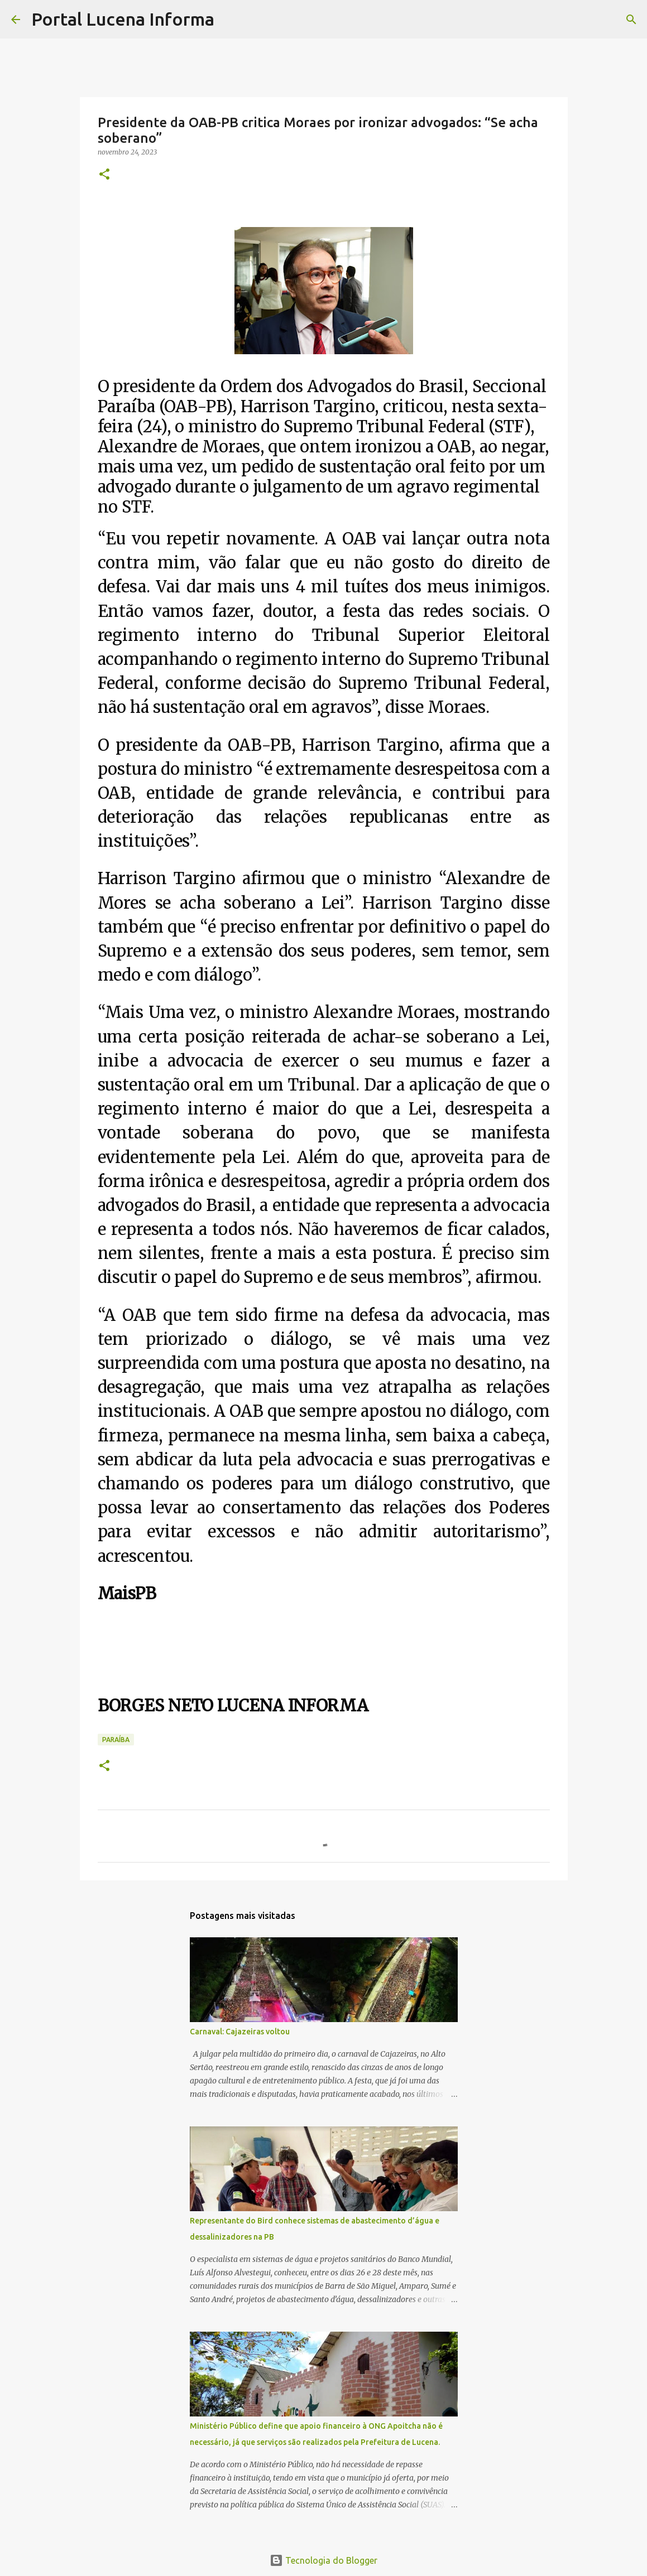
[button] (104, 174)
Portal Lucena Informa (122, 19)
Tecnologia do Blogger (323, 2560)
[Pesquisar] (230, 19)
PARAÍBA (116, 1739)
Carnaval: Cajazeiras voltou (240, 2031)
